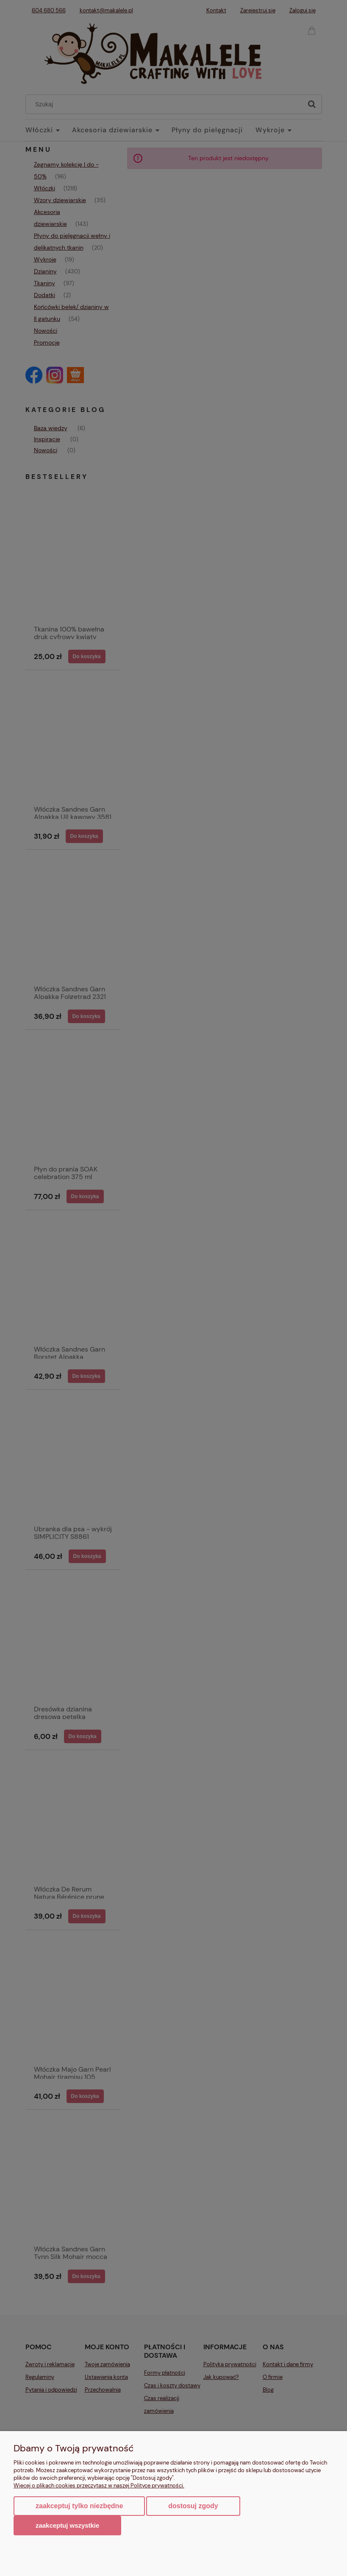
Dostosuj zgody (193, 2505)
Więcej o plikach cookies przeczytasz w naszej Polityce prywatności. (99, 2485)
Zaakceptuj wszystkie (67, 2525)
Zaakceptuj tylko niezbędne (79, 2505)
